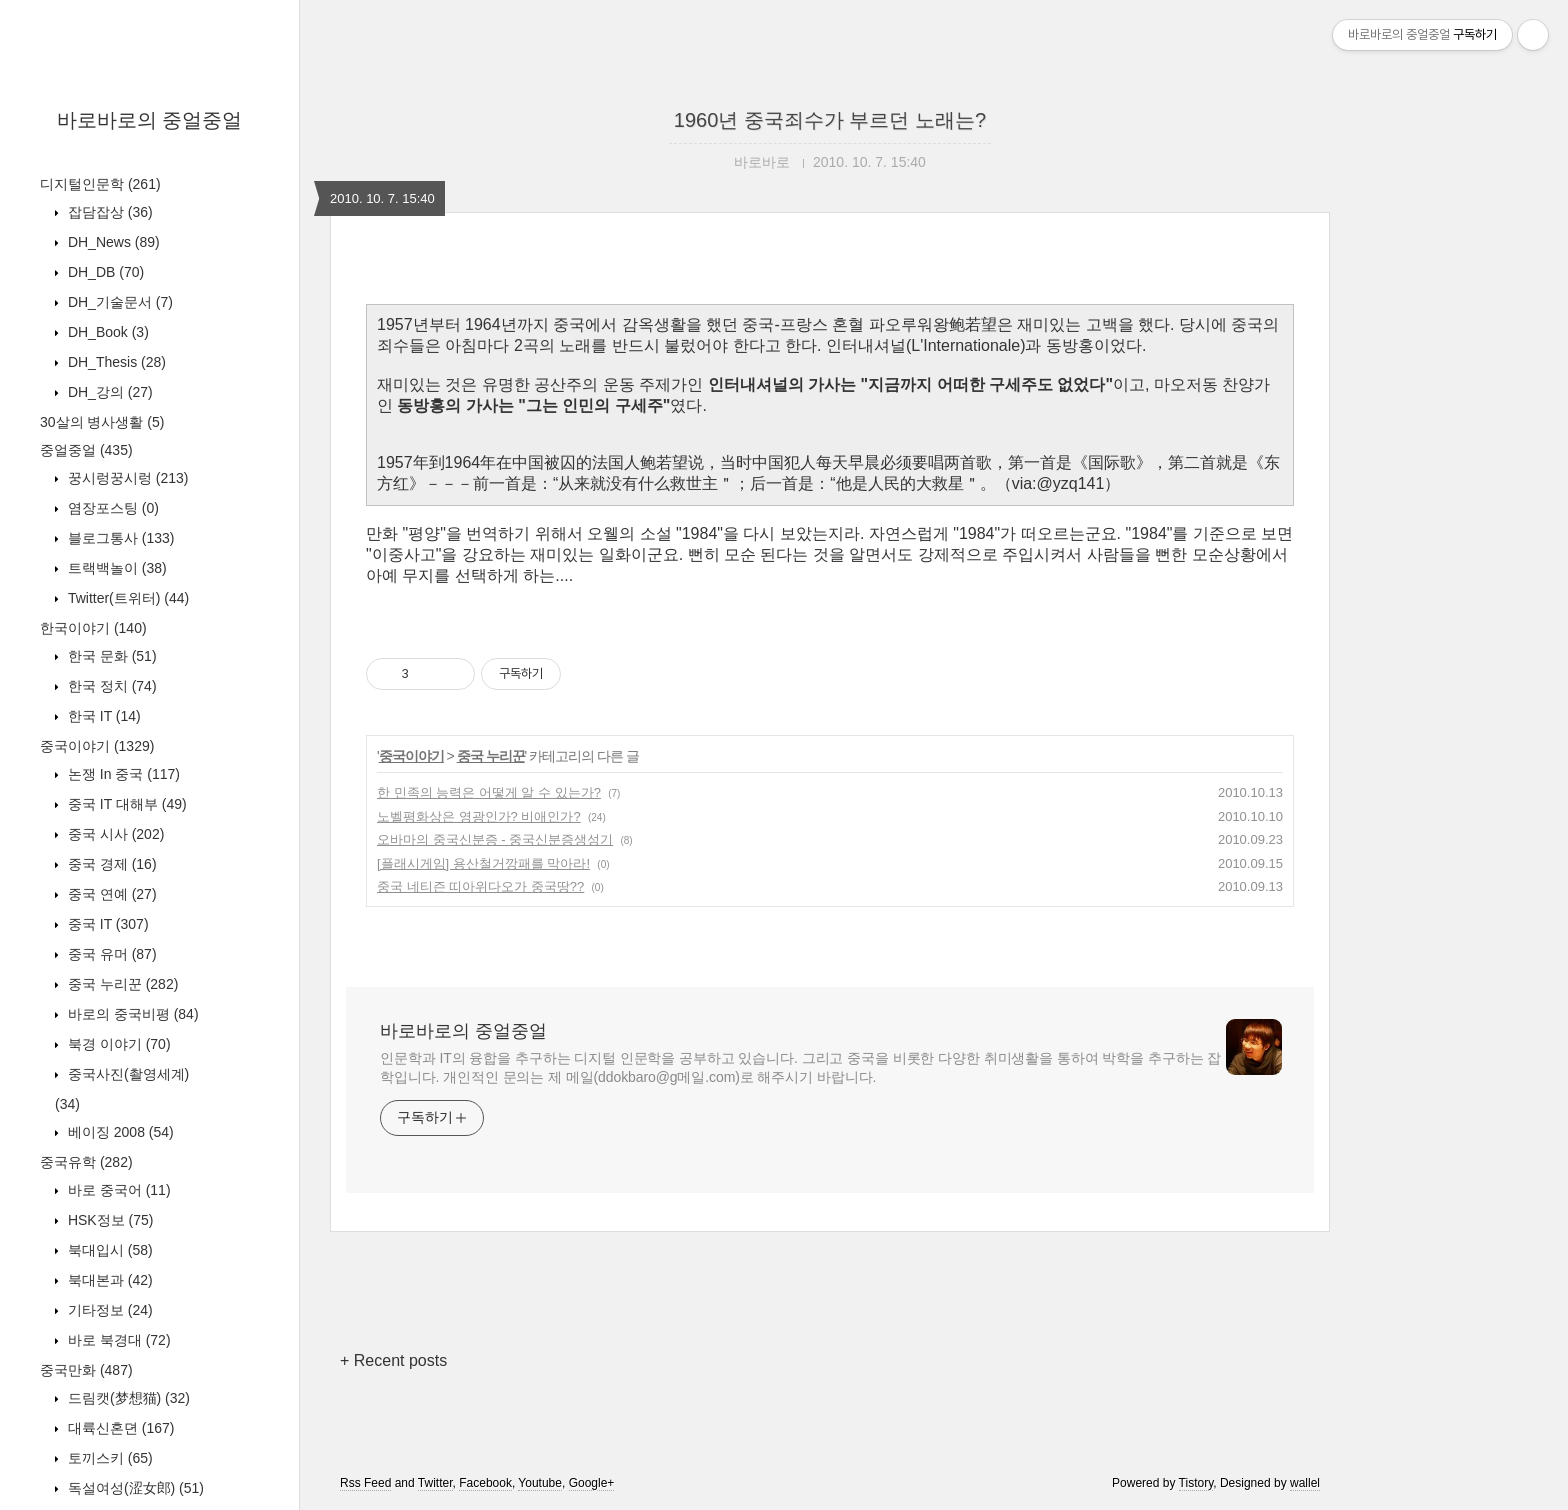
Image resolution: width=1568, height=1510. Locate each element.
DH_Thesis (115, 362)
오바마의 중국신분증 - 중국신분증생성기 (495, 839)
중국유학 (86, 1162)
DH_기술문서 (118, 302)
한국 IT (102, 716)
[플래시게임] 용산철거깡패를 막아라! (483, 863)
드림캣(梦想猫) (127, 1398)
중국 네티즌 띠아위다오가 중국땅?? (480, 886)
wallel (1305, 1483)
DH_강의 (108, 392)
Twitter (435, 1483)
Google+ (592, 1483)
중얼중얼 (86, 450)
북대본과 (108, 1280)
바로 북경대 (117, 1340)
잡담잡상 (108, 212)
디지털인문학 (100, 184)
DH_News (112, 242)
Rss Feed (365, 1483)
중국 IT (106, 924)
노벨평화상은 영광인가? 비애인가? (479, 816)
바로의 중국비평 (131, 1014)
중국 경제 (110, 864)
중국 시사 (114, 834)
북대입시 (108, 1250)
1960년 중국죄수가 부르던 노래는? (830, 120)
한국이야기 (93, 628)
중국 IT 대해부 (125, 804)
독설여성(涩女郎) (134, 1488)
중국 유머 (110, 954)
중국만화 (86, 1370)
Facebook (485, 1483)
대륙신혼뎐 (119, 1428)
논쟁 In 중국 (122, 774)
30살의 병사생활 (102, 422)
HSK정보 (108, 1220)
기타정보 (108, 1310)
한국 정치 (110, 686)
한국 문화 (110, 656)
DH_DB (104, 272)
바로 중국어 (117, 1190)
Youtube (540, 1483)
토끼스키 (108, 1458)
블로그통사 (119, 538)
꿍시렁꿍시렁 (126, 478)
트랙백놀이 (115, 568)
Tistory (1196, 1483)
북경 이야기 (117, 1044)
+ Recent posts (393, 1360)
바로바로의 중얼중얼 (150, 120)
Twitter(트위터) (126, 598)
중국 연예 (110, 894)
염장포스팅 (111, 508)
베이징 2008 (119, 1132)
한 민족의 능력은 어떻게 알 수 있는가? (489, 792)
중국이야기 (97, 746)
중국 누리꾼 (121, 984)
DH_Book (106, 332)
